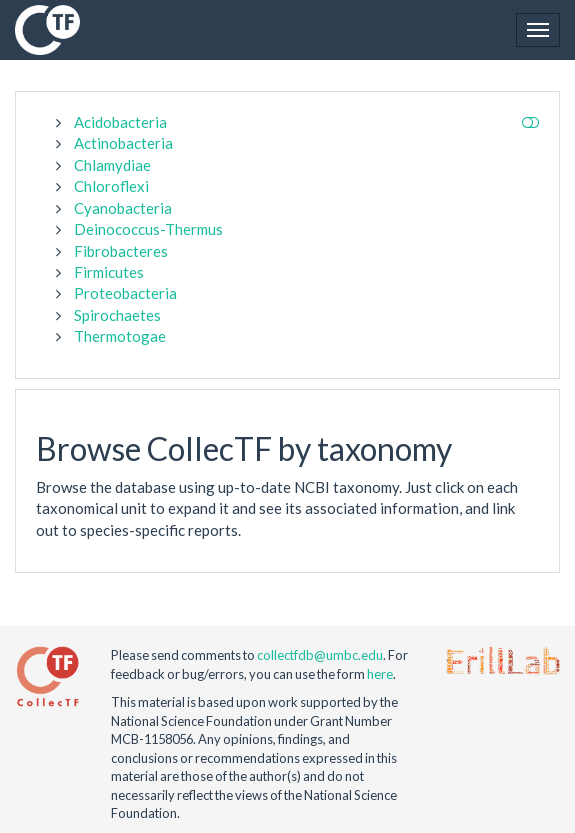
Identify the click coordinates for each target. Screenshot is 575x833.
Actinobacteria (123, 143)
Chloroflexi (111, 186)
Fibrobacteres (121, 251)
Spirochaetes (117, 315)
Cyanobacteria (123, 208)
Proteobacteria (125, 293)
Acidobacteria (120, 122)
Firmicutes (109, 272)
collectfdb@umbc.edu (320, 655)
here (380, 674)
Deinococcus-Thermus (148, 229)
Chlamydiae (112, 165)
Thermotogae (120, 336)
